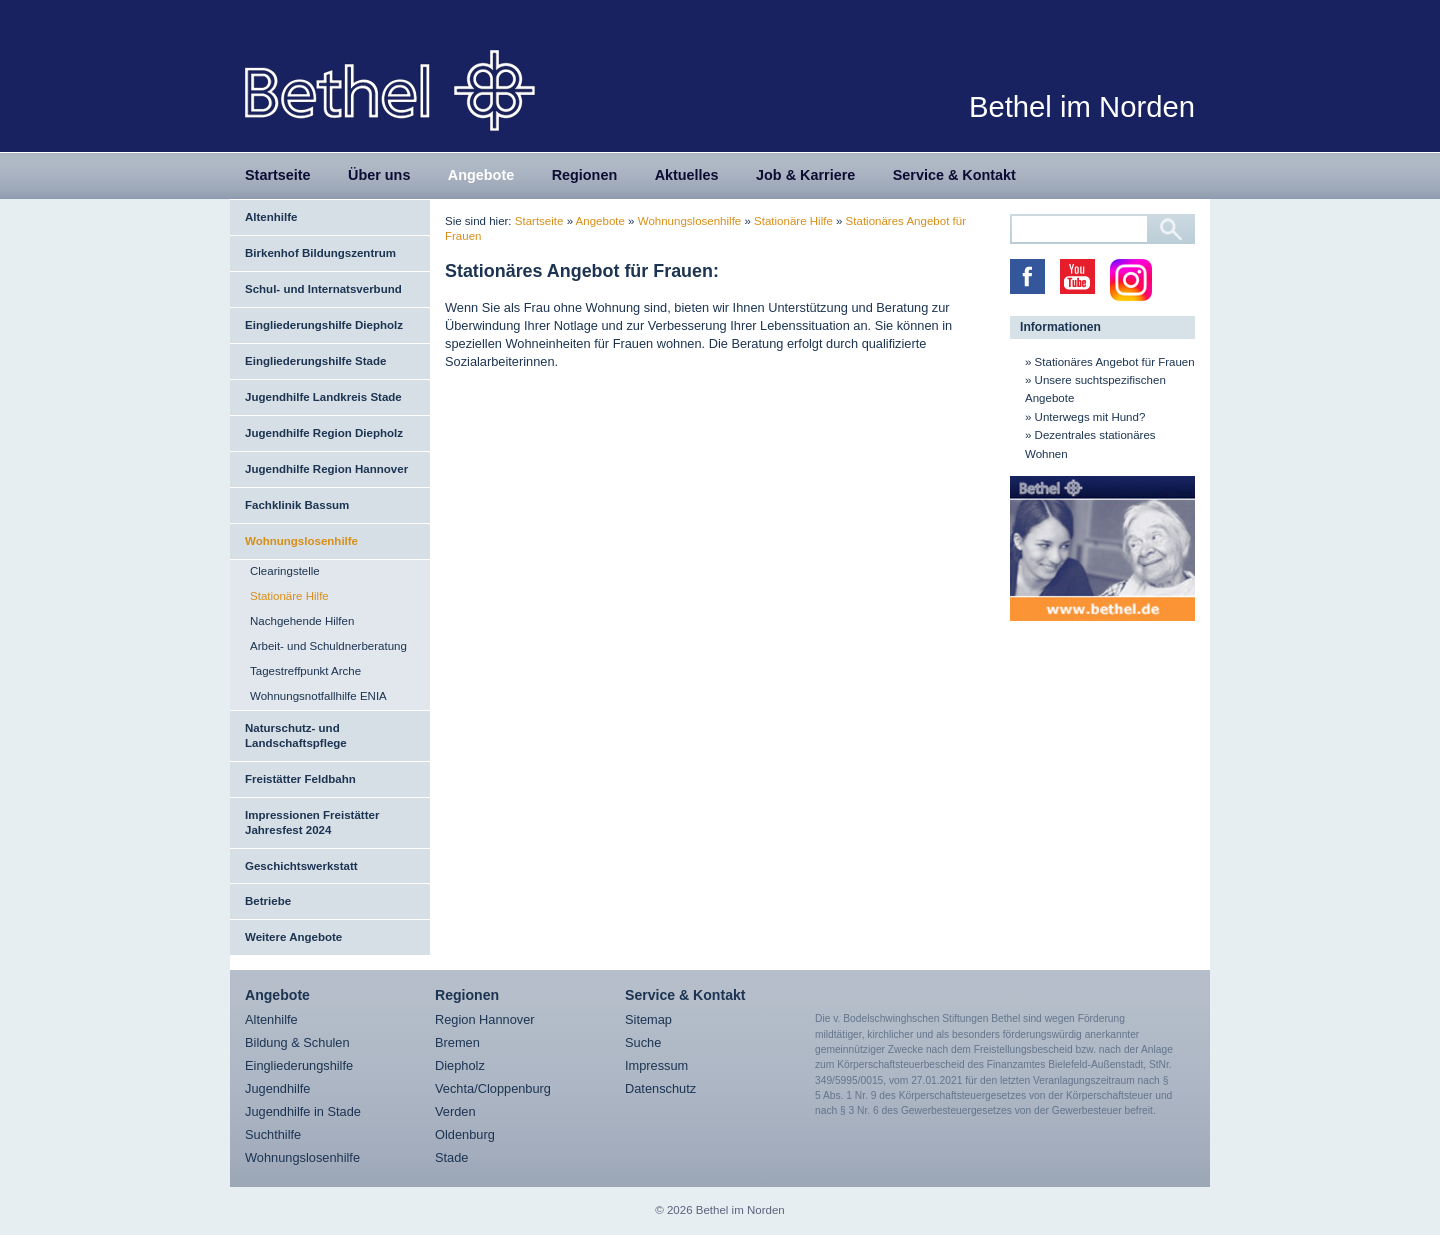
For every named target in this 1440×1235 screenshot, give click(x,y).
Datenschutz (660, 1088)
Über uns (379, 175)
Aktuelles (687, 175)
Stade (451, 1157)
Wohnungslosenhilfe (301, 541)
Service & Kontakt (954, 175)
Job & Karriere (805, 175)
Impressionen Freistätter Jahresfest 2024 (312, 822)
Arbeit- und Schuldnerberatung (328, 646)
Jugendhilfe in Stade (303, 1111)
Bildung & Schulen (297, 1042)
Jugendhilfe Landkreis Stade (323, 397)
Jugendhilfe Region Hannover (326, 469)
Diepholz (460, 1065)
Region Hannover (485, 1019)
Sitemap (648, 1019)
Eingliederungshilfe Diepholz (324, 325)
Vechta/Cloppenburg (493, 1088)
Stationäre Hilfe (289, 596)
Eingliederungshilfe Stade (315, 361)
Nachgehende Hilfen (302, 621)
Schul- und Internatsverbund (323, 289)
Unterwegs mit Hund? (1090, 417)
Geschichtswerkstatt (301, 866)
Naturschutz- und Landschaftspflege (296, 735)
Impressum (656, 1065)
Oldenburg (465, 1134)
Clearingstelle (285, 571)
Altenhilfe (271, 217)
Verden (455, 1111)
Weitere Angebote (293, 937)
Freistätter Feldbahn (300, 779)
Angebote (481, 175)
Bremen (457, 1042)
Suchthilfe (273, 1134)
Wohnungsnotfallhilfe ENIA (318, 696)
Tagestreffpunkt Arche (305, 671)
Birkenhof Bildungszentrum (320, 253)
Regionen (585, 175)
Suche (643, 1042)
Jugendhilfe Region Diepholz (324, 433)
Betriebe (268, 901)
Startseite (278, 175)
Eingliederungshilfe (299, 1065)
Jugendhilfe (277, 1088)
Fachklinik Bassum (297, 505)
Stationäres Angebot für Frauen (1115, 362)
